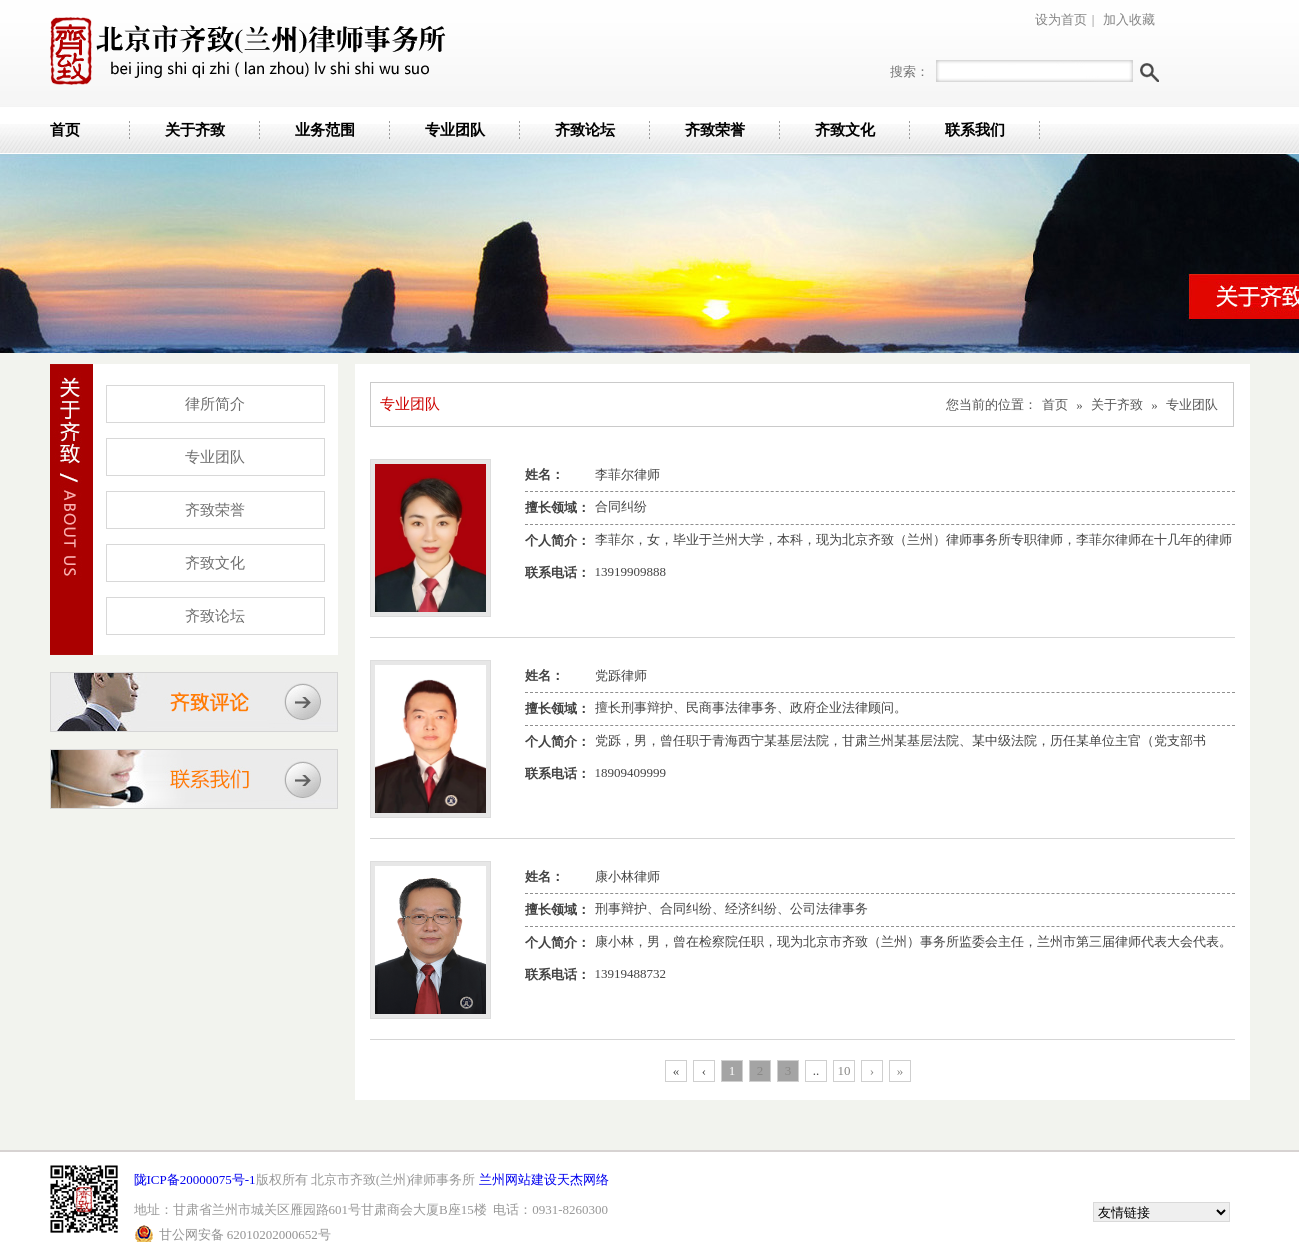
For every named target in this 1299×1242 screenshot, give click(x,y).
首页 (65, 130)
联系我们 (975, 130)
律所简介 (215, 404)
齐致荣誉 (715, 130)
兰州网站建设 (518, 1179)
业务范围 (325, 130)
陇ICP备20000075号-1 (195, 1179)
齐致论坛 (585, 130)
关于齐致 (195, 130)
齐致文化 (845, 130)
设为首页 (1061, 19)
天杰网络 (583, 1179)
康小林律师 (627, 876)
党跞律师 (621, 675)
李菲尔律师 (627, 474)
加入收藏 (1129, 19)
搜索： (909, 71)
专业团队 (455, 130)
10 (844, 1070)
